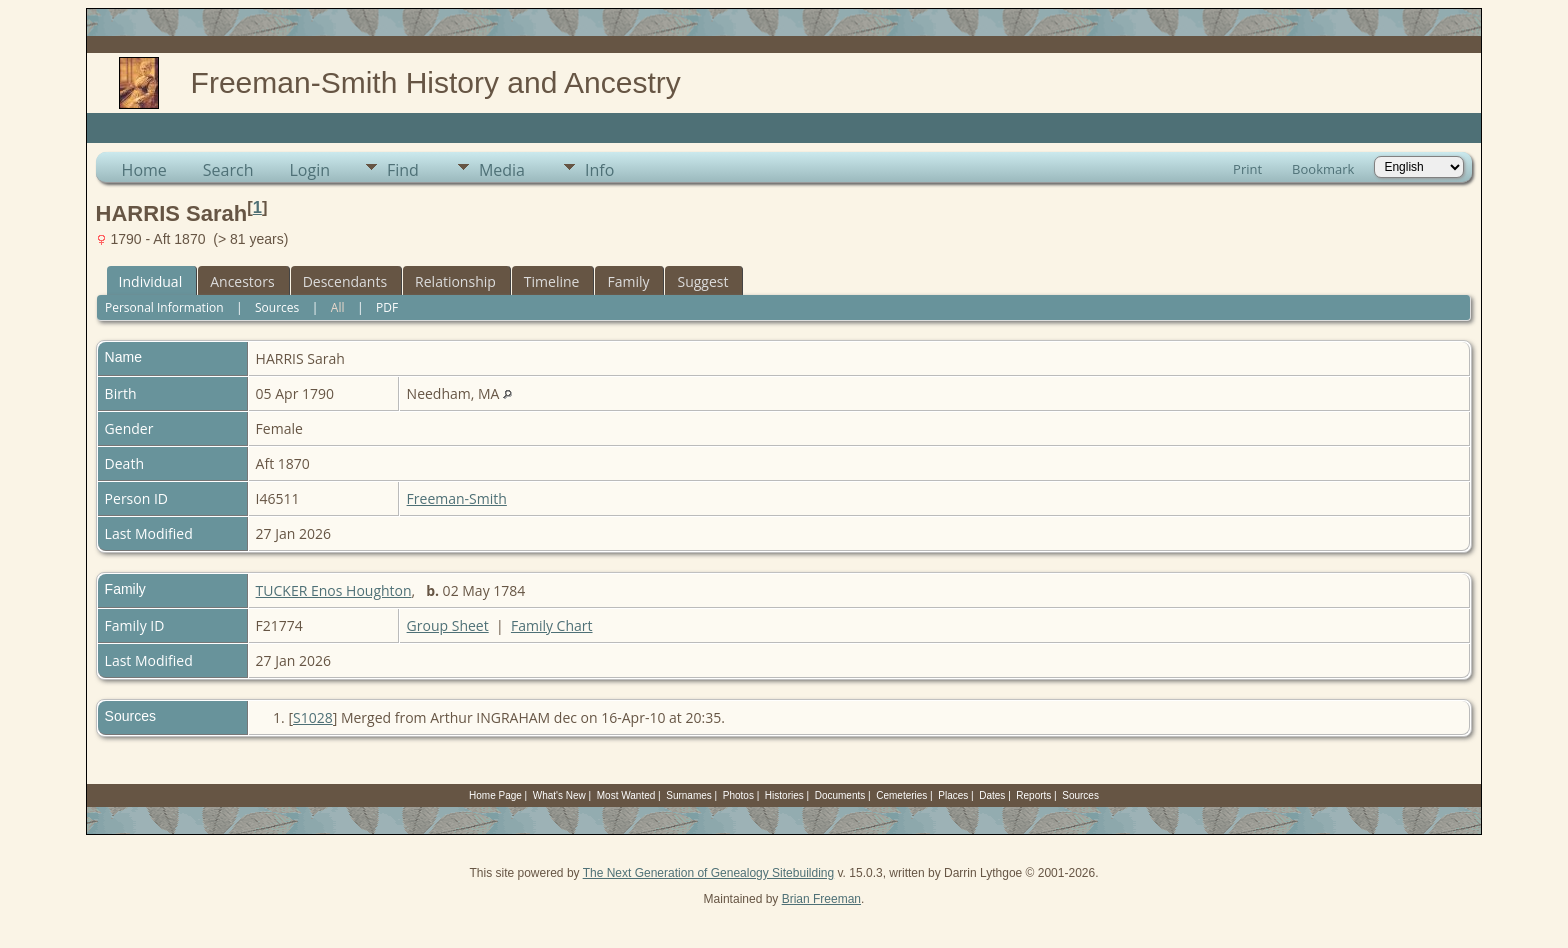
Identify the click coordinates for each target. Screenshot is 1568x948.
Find (403, 170)
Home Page (495, 795)
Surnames (689, 795)
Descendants (345, 281)
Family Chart (552, 625)
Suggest (702, 281)
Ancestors (242, 281)
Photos (738, 795)
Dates (992, 795)
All (338, 307)
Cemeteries (901, 795)
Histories (784, 795)
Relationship (455, 281)
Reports (1033, 795)
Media (502, 170)
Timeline (552, 281)
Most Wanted (626, 795)
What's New (559, 795)
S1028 (313, 717)
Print (1247, 169)
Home (144, 170)
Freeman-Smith (457, 498)
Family (628, 281)
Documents (840, 795)
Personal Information (164, 307)
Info (599, 170)
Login (309, 170)
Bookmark (1323, 169)
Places (953, 795)
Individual (151, 281)
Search (228, 170)
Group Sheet (448, 625)
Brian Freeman (821, 899)
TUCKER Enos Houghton (334, 590)
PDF (387, 307)
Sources (277, 307)
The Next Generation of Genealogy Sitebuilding (709, 873)
